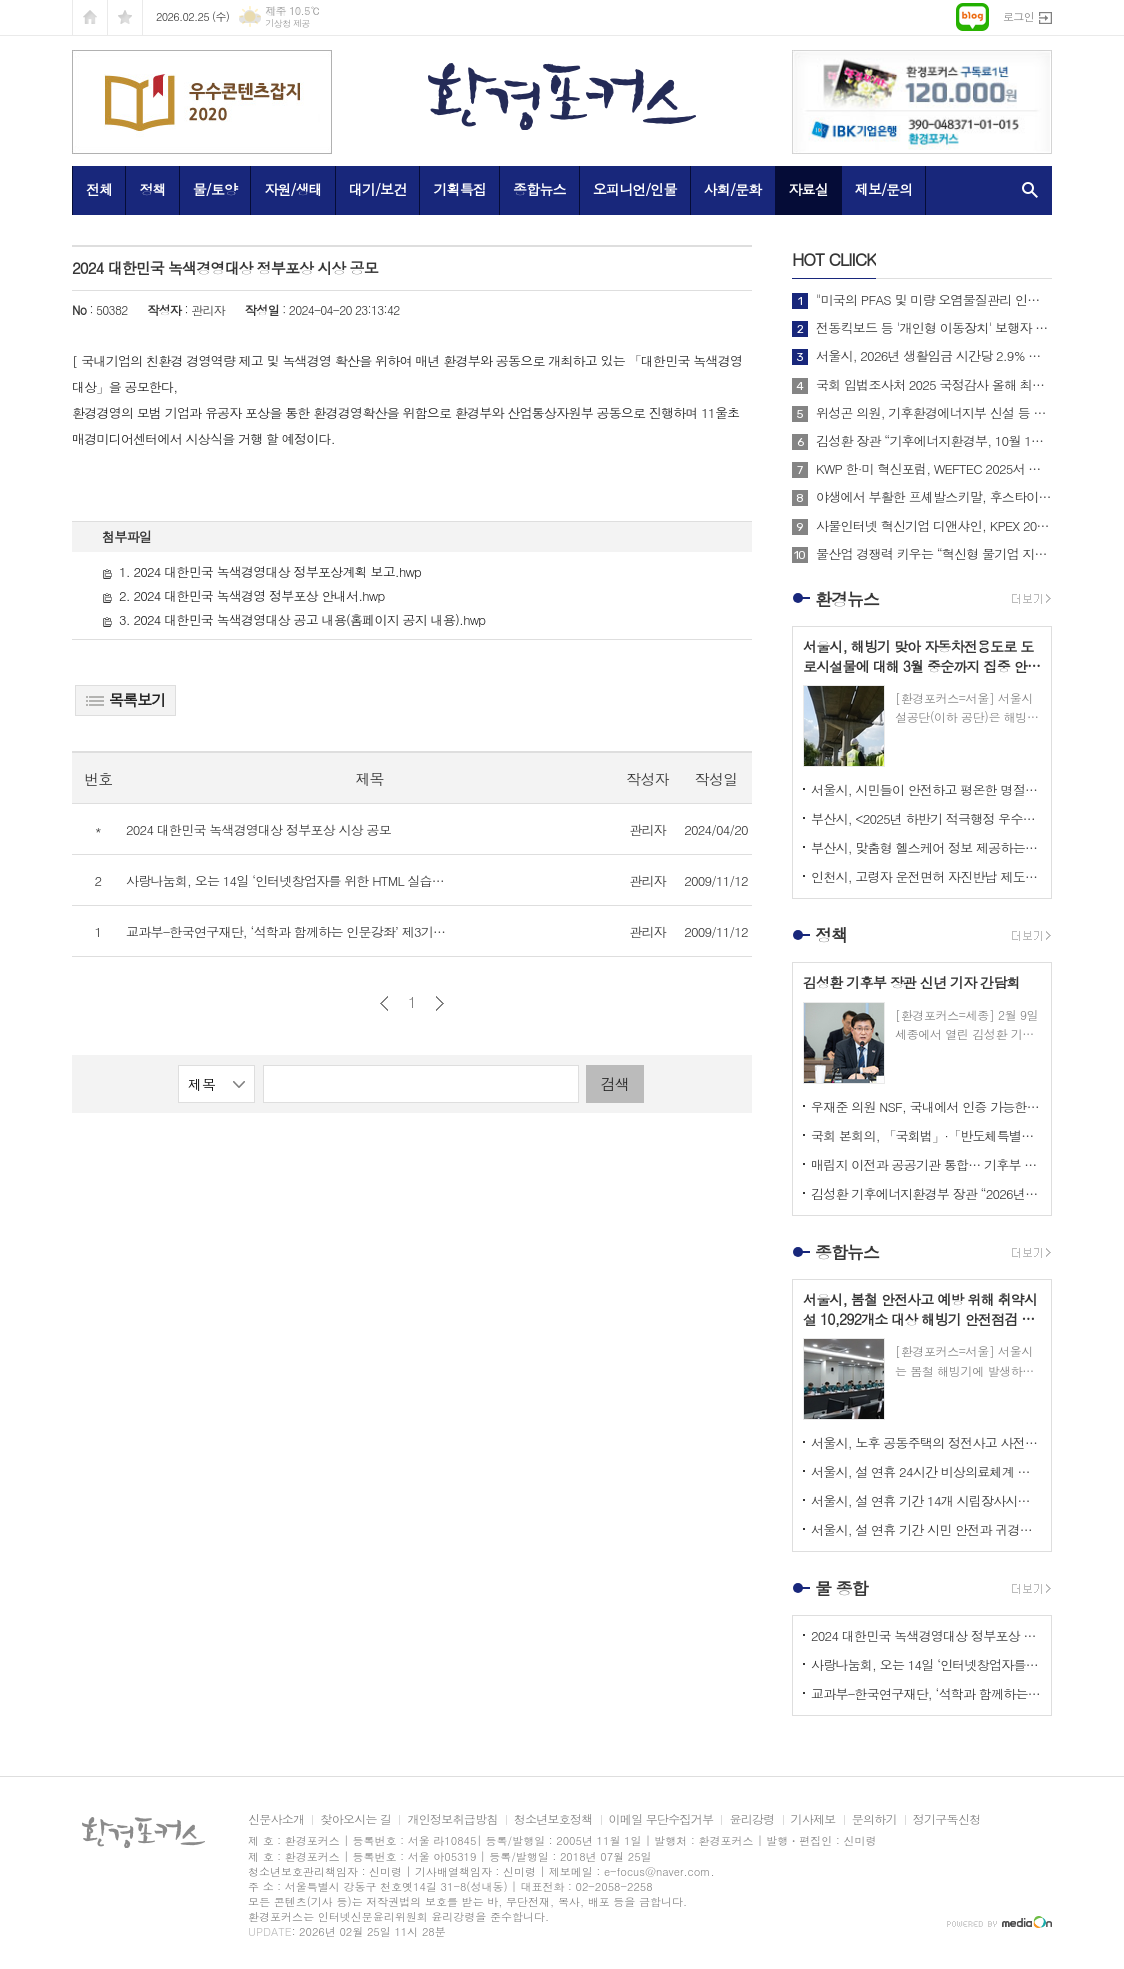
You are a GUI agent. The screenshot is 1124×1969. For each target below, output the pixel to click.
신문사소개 (276, 1819)
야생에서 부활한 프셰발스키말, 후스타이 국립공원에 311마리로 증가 (934, 497)
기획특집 (459, 189)
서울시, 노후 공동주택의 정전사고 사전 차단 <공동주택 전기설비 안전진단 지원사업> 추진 (926, 1442)
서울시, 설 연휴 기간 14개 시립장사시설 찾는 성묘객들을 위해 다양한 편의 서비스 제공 (926, 1500)
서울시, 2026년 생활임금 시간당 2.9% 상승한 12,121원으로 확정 (934, 356)
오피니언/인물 (635, 189)
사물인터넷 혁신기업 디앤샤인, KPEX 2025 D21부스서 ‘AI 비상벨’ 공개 (934, 526)
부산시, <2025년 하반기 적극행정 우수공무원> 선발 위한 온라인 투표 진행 (926, 818)
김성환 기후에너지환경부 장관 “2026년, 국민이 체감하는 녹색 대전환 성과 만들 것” (926, 1193)
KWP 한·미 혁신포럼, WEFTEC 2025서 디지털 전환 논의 (934, 469)
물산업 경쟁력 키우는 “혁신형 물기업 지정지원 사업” (934, 554)
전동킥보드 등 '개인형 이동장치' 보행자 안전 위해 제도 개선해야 (934, 328)
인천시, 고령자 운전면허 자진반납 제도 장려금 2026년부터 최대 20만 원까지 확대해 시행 (926, 876)
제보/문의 (884, 189)
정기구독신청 (947, 1819)
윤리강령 (751, 1819)
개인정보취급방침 (452, 1819)
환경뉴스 (847, 599)
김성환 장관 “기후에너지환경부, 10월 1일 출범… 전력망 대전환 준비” (934, 441)
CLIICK (834, 259)
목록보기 (125, 699)
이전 (384, 1003)
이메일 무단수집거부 (661, 1819)
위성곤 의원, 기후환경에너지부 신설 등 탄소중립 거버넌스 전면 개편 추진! (934, 413)
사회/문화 (733, 189)
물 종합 (841, 1588)
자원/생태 (293, 189)
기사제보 (813, 1819)
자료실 (807, 189)
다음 (439, 1003)
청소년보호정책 (553, 1819)
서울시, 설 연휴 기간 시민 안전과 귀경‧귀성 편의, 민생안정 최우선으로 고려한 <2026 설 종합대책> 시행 (926, 1529)
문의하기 (874, 1819)
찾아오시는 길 (355, 1819)
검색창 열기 (1025, 190)
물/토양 (215, 189)
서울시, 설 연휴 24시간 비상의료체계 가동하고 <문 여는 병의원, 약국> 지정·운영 (926, 1471)
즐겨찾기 (125, 17)
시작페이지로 (90, 17)
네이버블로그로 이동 (972, 17)
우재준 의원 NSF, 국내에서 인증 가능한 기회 (926, 1106)
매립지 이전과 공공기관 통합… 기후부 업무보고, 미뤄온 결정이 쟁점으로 (926, 1164)
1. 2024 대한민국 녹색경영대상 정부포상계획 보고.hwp (261, 571)
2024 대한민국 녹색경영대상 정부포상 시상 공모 (926, 1635)
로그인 (1018, 16)
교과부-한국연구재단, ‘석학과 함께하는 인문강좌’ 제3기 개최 (926, 1693)
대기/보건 (378, 189)
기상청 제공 (287, 23)
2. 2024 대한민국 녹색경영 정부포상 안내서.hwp (243, 595)
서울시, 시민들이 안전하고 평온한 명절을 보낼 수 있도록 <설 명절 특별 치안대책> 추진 (926, 789)
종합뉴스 (539, 189)
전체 (99, 189)
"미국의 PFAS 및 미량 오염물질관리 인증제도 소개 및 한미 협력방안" (934, 300)
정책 (152, 189)
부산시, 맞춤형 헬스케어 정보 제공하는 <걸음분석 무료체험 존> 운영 (926, 847)
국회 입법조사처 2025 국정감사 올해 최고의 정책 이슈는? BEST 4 (934, 385)
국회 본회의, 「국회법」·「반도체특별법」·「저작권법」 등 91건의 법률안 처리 (926, 1135)
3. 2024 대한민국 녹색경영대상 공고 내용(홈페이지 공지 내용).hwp (293, 619)
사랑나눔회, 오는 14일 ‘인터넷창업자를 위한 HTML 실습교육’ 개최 (926, 1664)
